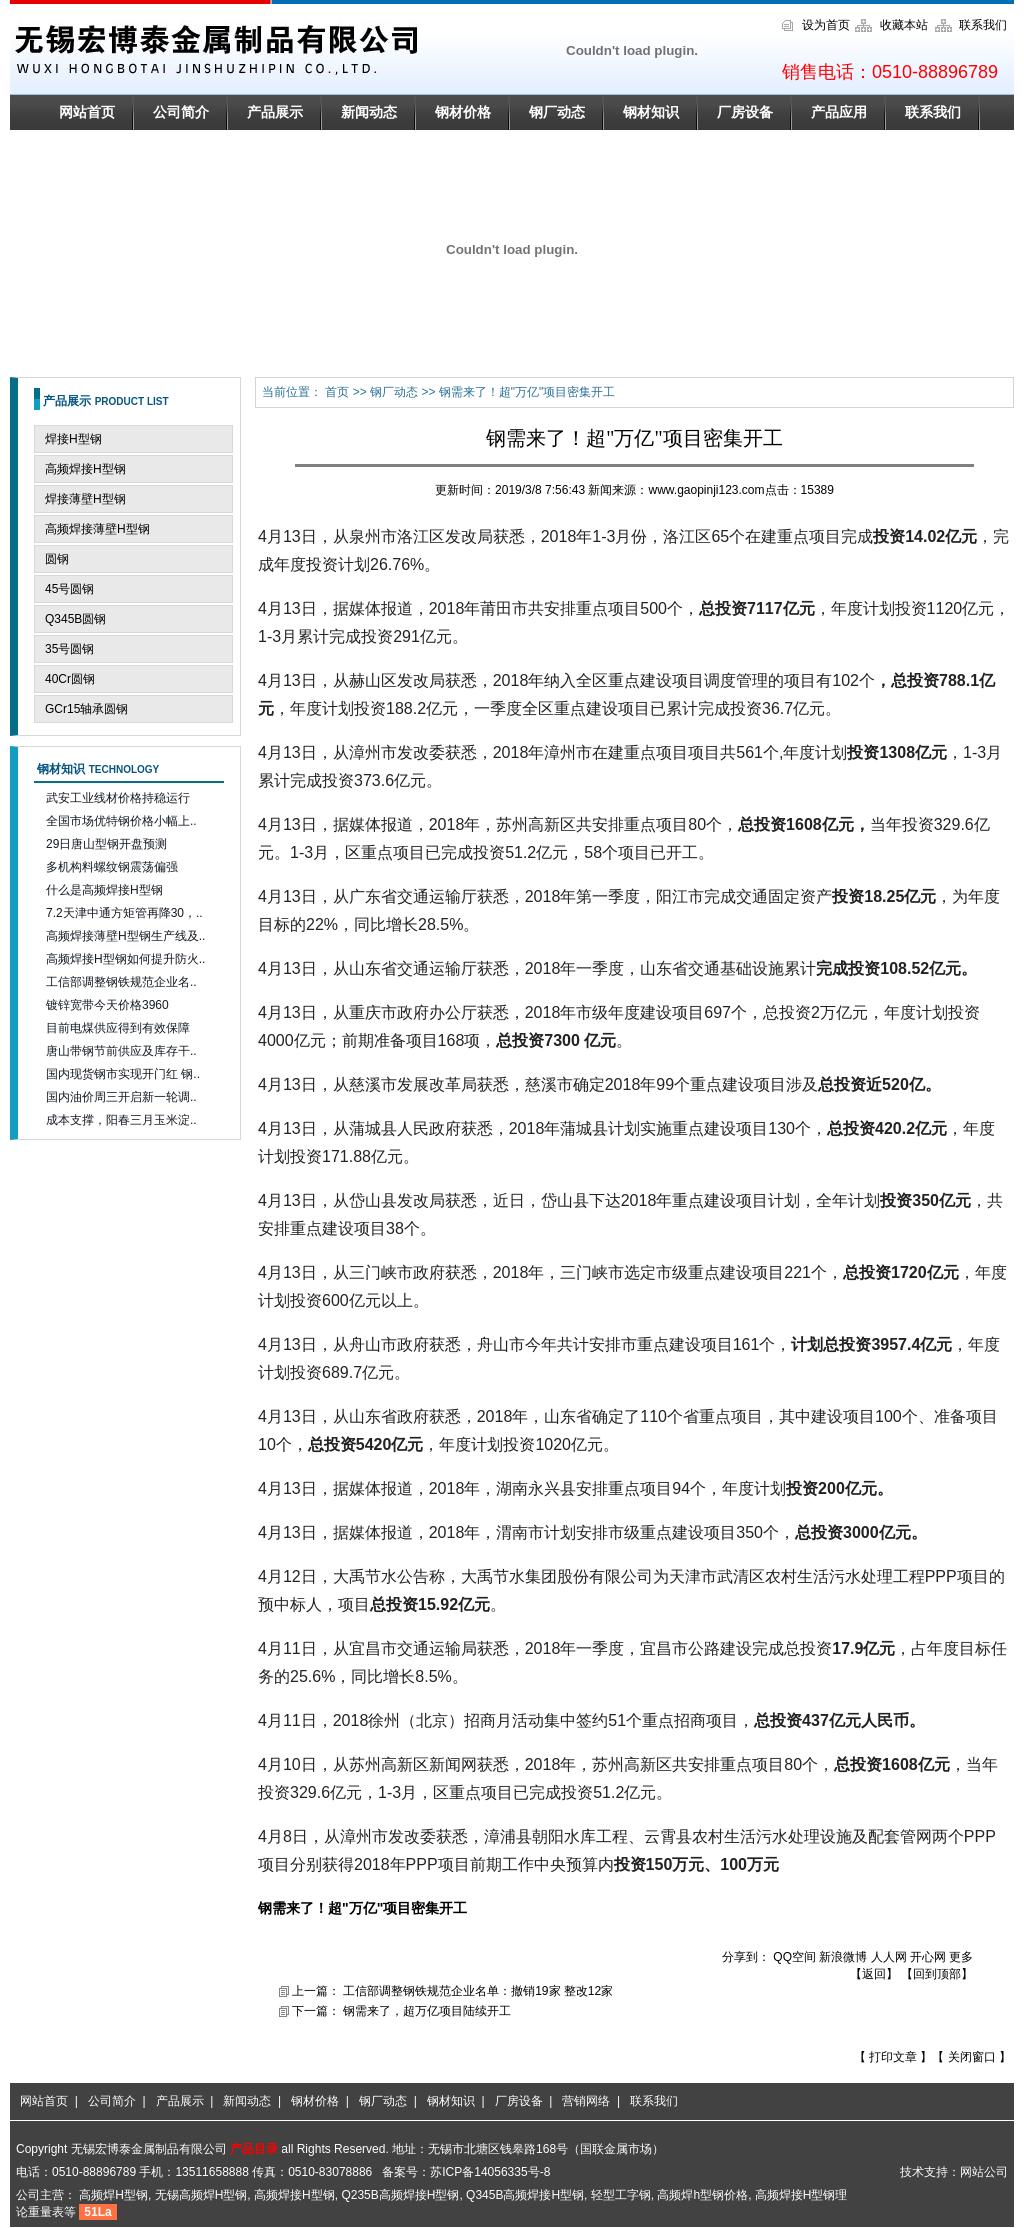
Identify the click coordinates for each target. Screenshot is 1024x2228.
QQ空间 (794, 1957)
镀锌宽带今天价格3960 (107, 1005)
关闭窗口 (973, 2057)
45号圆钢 (69, 589)
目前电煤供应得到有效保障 (118, 1028)
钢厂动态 (557, 112)
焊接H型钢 (73, 439)
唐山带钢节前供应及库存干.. (121, 1051)
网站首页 (87, 112)
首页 (338, 392)
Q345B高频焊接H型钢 (525, 2195)
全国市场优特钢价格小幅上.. (121, 821)
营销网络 (586, 2101)
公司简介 (181, 112)
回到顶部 (937, 1974)
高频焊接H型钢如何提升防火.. (125, 959)
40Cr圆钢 (70, 679)
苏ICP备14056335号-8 (490, 2172)
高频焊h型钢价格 (702, 2195)
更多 (961, 1957)
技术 (912, 2172)
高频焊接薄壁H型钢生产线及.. (125, 936)
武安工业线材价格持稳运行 (118, 798)
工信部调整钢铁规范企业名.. (121, 982)
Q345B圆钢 (75, 619)
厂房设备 (745, 112)
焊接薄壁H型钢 (85, 499)
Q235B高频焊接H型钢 (400, 2195)
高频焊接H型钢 (85, 469)
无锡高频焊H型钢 (201, 2195)
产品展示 (275, 112)
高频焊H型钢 (113, 2195)
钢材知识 (651, 112)
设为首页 (826, 25)
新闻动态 (369, 112)
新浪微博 (843, 1957)
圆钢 (57, 559)
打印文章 (894, 2057)
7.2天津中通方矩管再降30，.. (124, 913)
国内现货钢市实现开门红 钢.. (123, 1074)
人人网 (889, 1957)
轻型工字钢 (621, 2195)
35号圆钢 (69, 649)
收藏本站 (904, 25)
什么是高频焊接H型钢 (104, 890)
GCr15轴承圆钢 (86, 709)
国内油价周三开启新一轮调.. (121, 1097)
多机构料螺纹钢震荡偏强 (112, 867)
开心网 (928, 1957)
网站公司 (984, 2172)
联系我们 (983, 25)
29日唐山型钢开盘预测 (106, 844)
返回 (874, 1974)
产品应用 (839, 112)
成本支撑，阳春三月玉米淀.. (121, 1120)
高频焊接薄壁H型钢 (97, 529)
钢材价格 (463, 112)
